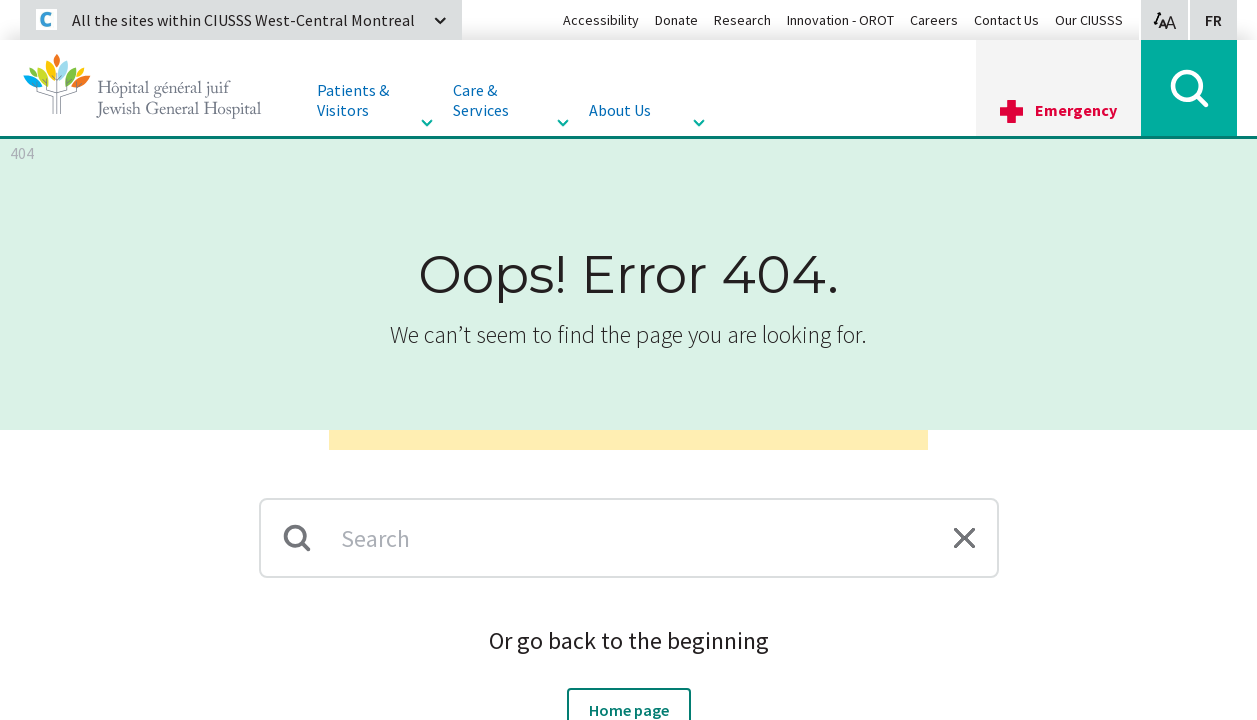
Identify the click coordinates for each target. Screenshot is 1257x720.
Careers (934, 20)
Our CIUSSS (1089, 20)
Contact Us (1006, 20)
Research (742, 20)
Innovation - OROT (840, 20)
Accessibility (601, 20)
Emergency (1076, 110)
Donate (676, 20)
